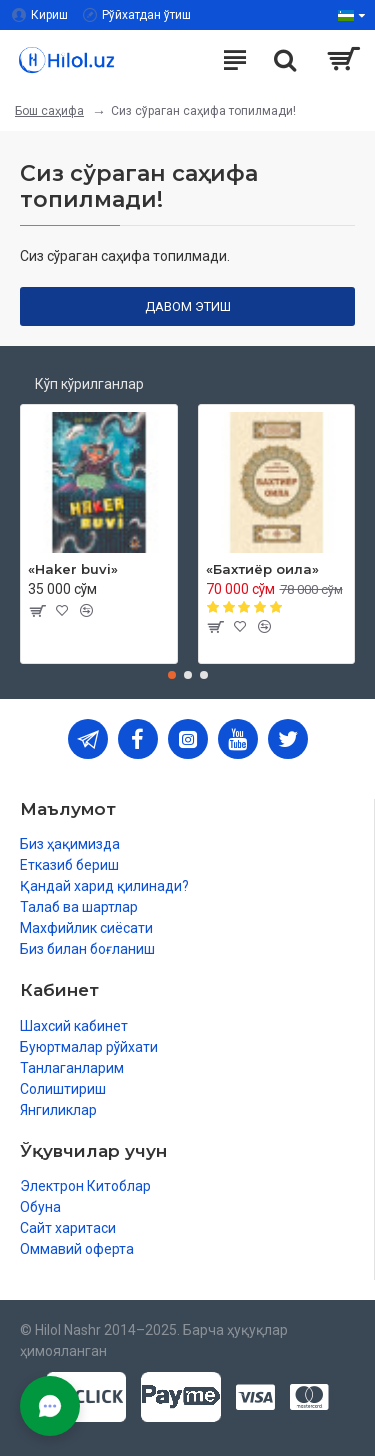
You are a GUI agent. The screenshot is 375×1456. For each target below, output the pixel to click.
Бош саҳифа (49, 111)
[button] (172, 675)
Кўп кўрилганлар (89, 384)
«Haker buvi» (73, 569)
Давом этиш (188, 306)
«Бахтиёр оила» (262, 569)
